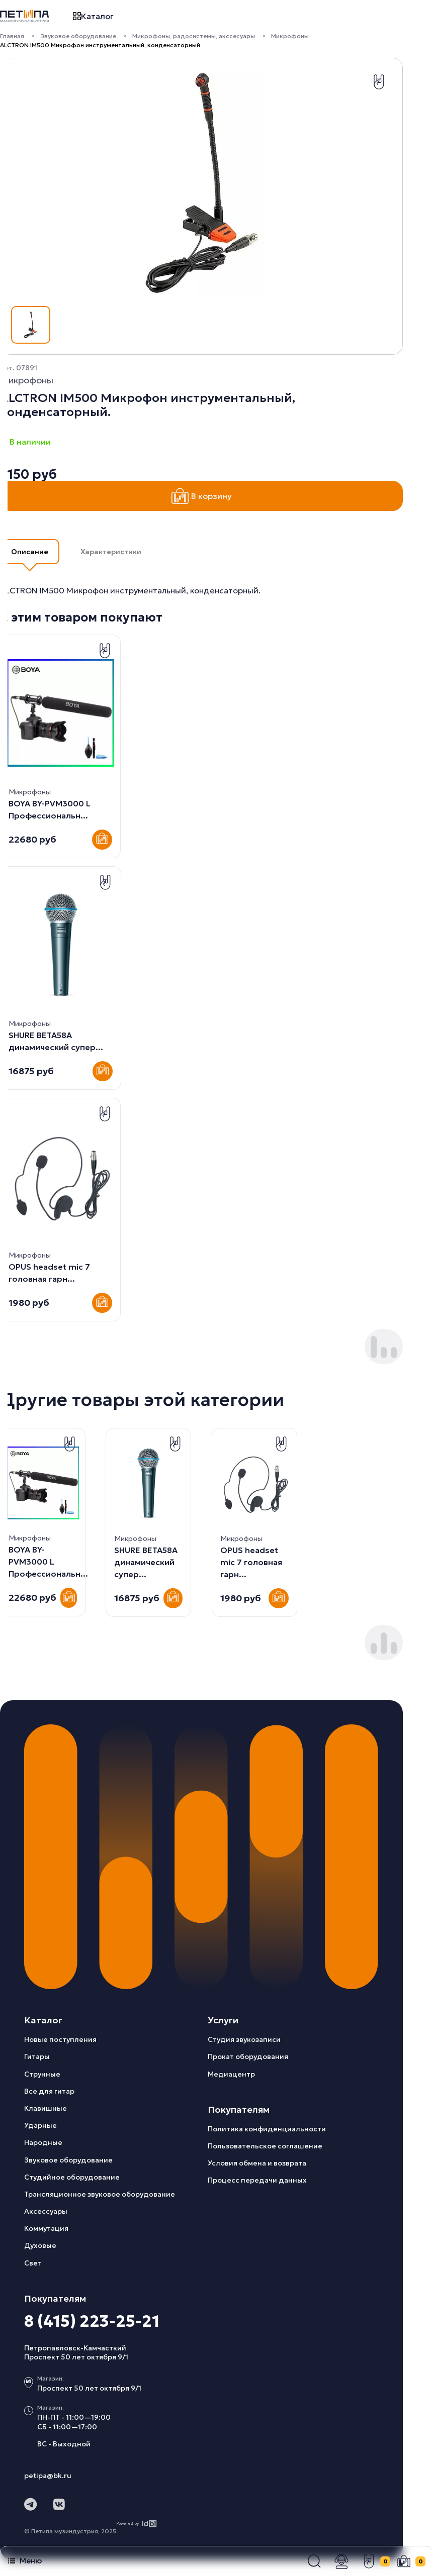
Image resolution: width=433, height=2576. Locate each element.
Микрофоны (290, 36)
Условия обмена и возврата (257, 2163)
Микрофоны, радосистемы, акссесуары (193, 36)
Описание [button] (29, 551)
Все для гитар (49, 2091)
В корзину (201, 496)
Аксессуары (45, 2211)
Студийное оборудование (72, 2177)
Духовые (40, 2245)
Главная (12, 36)
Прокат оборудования (248, 2056)
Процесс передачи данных (257, 2180)
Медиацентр (231, 2074)
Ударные (40, 2125)
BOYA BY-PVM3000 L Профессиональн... (260, 1562)
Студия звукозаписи (244, 2039)
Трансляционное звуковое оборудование (99, 2194)
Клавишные (45, 2108)
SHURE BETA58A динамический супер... (40, 1562)
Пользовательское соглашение (265, 2145)
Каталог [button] (93, 16)
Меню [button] (25, 2560)
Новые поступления (60, 2039)
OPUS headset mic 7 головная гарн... (145, 1562)
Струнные (42, 2074)
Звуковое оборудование (78, 36)
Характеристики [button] (110, 551)
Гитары (37, 2056)
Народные (43, 2142)
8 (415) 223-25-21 (91, 2321)
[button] (314, 2561)
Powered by (136, 2523)
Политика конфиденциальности (267, 2128)
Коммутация (46, 2228)
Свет (33, 2263)
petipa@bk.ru (47, 2475)
